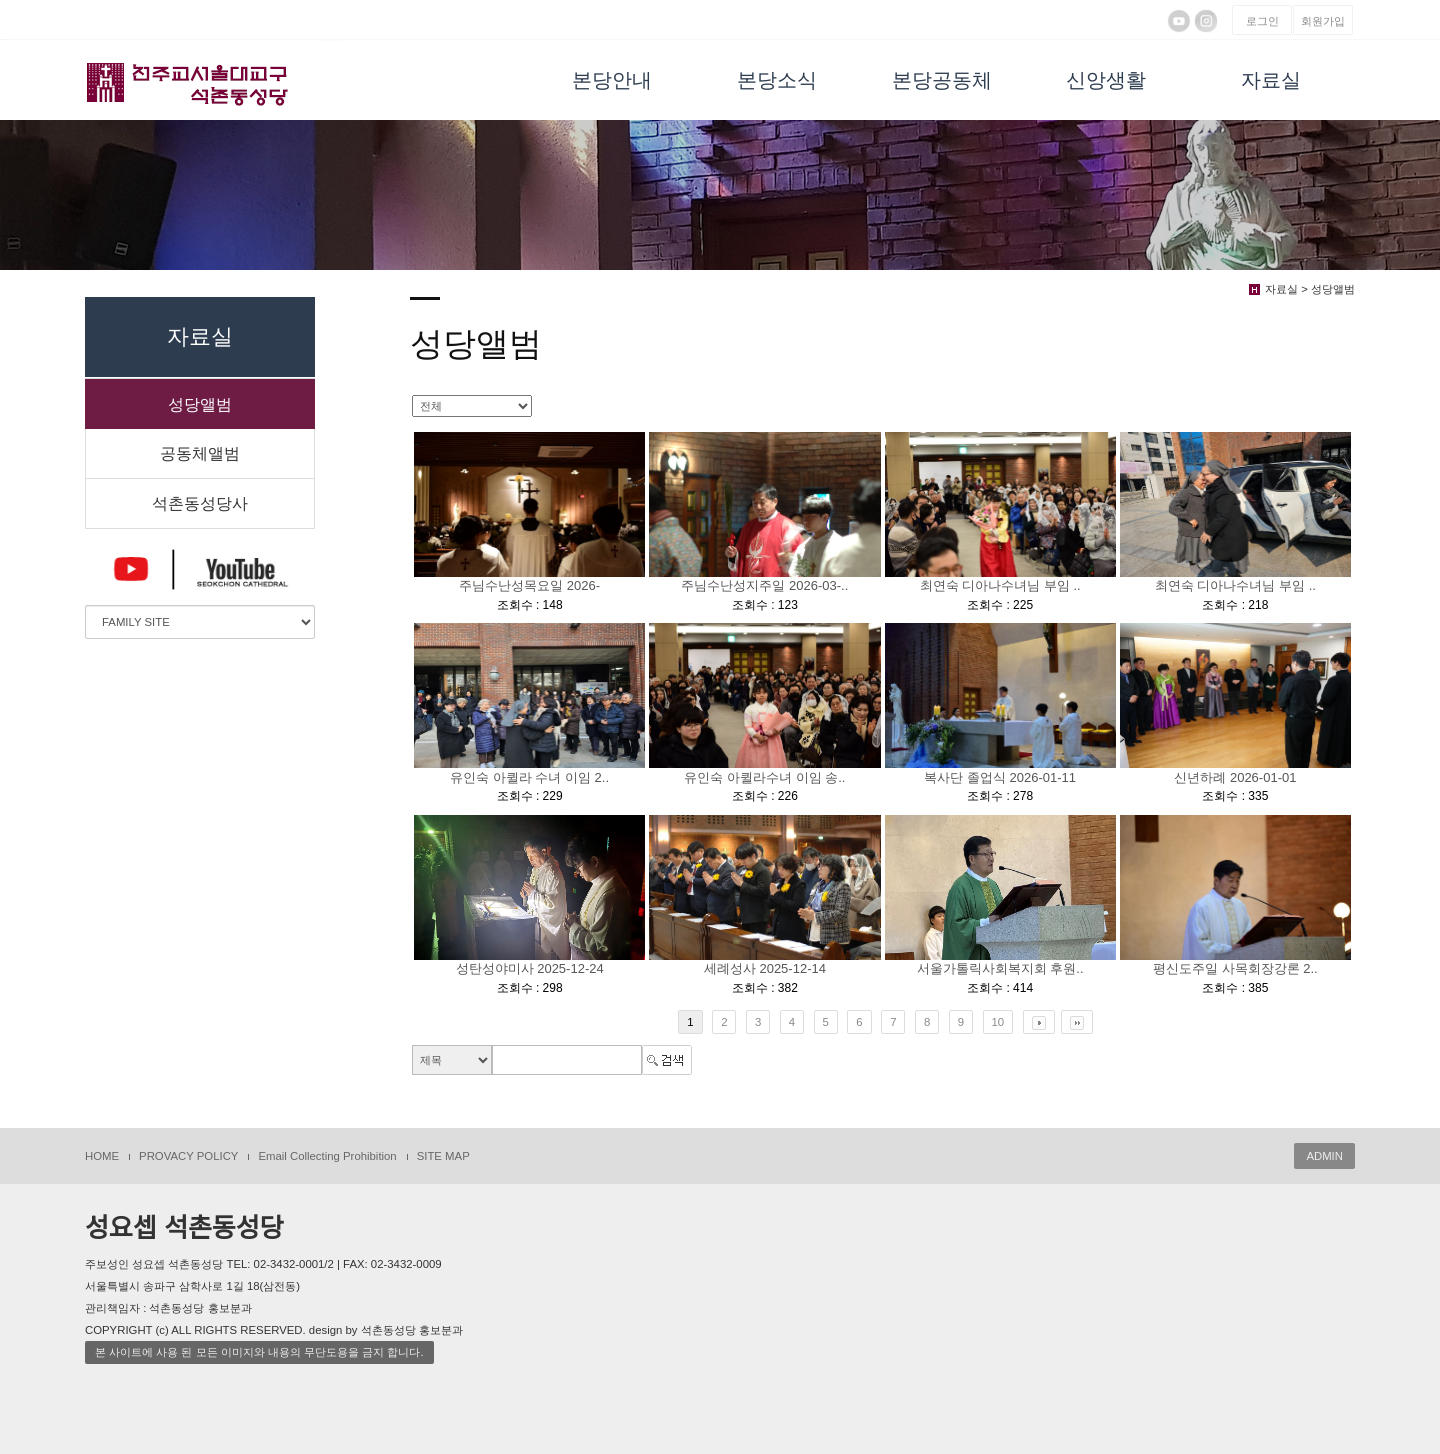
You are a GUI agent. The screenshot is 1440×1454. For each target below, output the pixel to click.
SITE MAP (443, 1156)
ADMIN (1324, 1156)
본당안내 (612, 80)
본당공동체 (942, 80)
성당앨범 (200, 404)
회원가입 (1323, 21)
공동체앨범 (200, 453)
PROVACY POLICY (188, 1156)
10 (998, 1022)
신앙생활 (1106, 80)
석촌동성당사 (200, 503)
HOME (102, 1156)
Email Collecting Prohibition (327, 1156)
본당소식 (777, 80)
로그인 (1262, 21)
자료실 (1271, 80)
